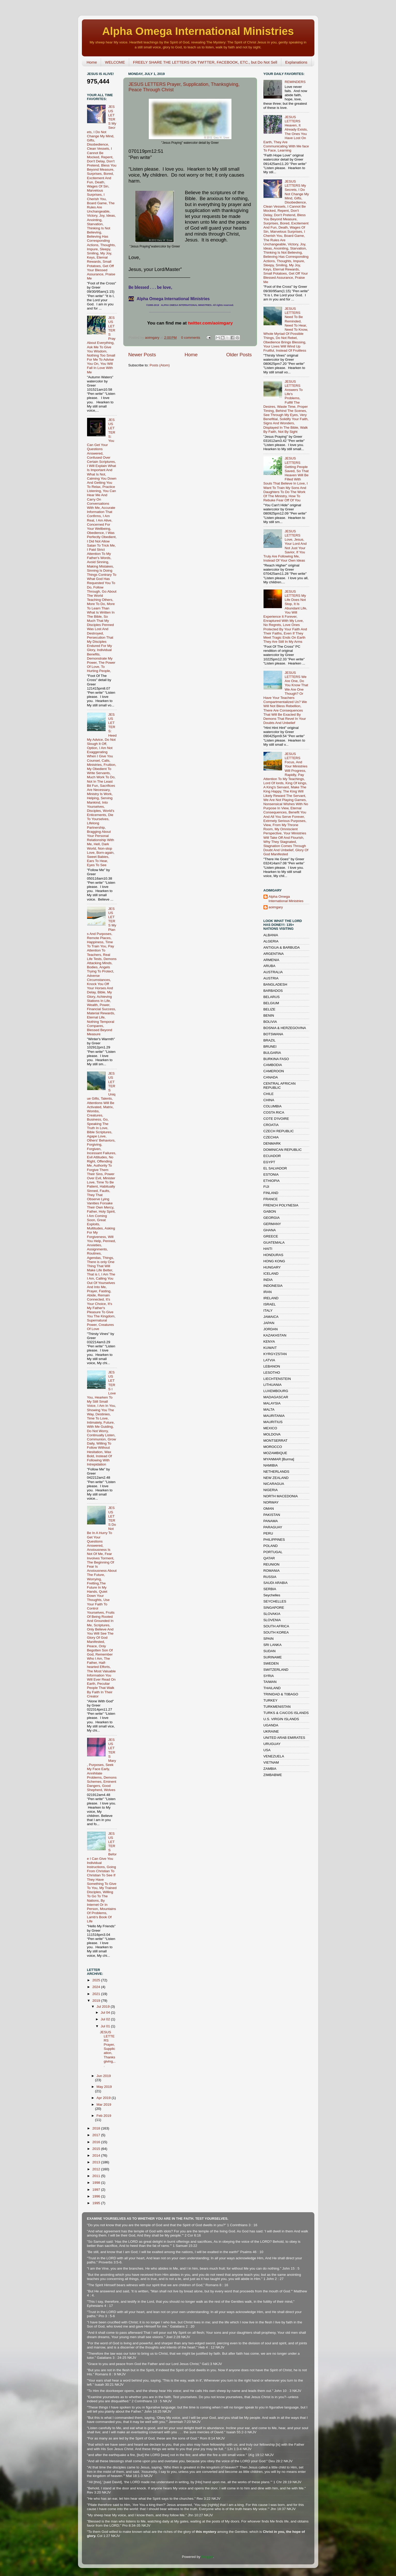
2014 (96, 2155)
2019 (96, 2001)
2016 (96, 2142)
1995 (96, 2203)
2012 (96, 2169)
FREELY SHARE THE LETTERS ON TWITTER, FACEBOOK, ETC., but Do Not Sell (205, 62)
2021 (96, 1994)
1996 (96, 2196)
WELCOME (115, 62)
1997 (96, 2190)
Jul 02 (106, 2019)
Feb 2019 (104, 2116)
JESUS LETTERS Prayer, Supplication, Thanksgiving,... (108, 2049)
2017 (96, 2135)
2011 (96, 2176)
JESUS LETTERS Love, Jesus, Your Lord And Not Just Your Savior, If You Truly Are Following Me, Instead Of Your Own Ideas (285, 545)
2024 (96, 1987)
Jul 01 (106, 2026)
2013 (96, 2162)
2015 (96, 2149)
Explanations (296, 62)
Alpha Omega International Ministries (198, 31)
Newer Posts (142, 354)
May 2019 (104, 2087)
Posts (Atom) (160, 365)
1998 (96, 2183)
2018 (96, 2128)
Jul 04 (106, 2012)
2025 (96, 1980)
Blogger (207, 2557)
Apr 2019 (104, 2098)
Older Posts (239, 354)
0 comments (190, 337)
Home (92, 62)
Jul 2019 (104, 2006)
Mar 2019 (104, 2104)
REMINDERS (295, 82)
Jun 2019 (104, 2076)
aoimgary (152, 337)
